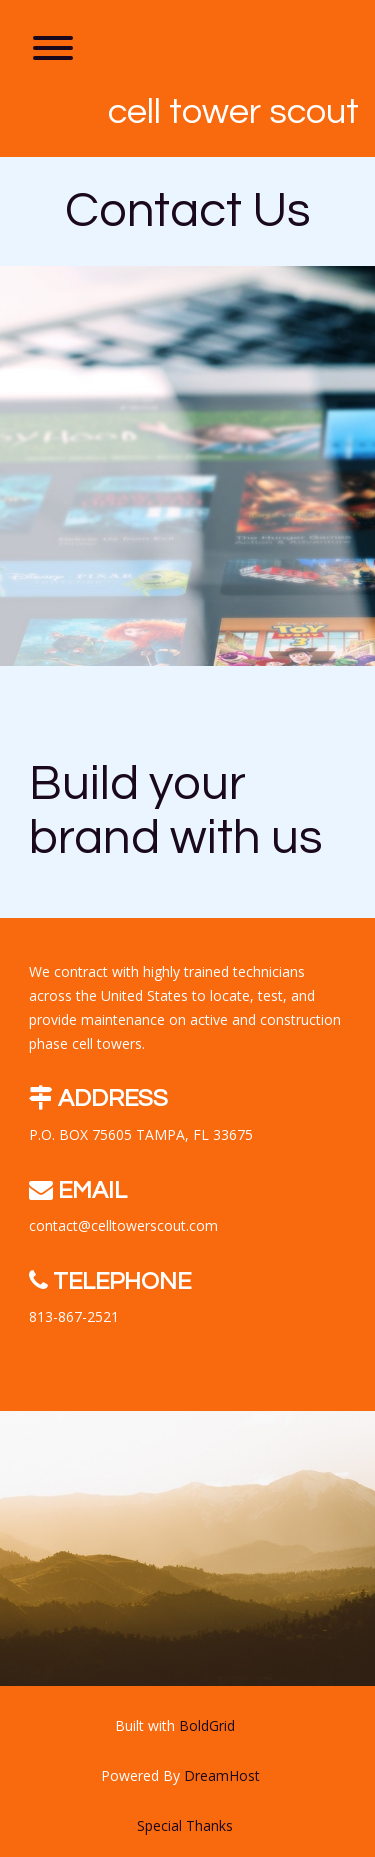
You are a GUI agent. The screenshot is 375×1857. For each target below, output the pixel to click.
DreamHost (222, 1775)
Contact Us (188, 211)
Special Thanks (185, 1825)
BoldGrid (207, 1725)
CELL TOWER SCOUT (233, 112)
